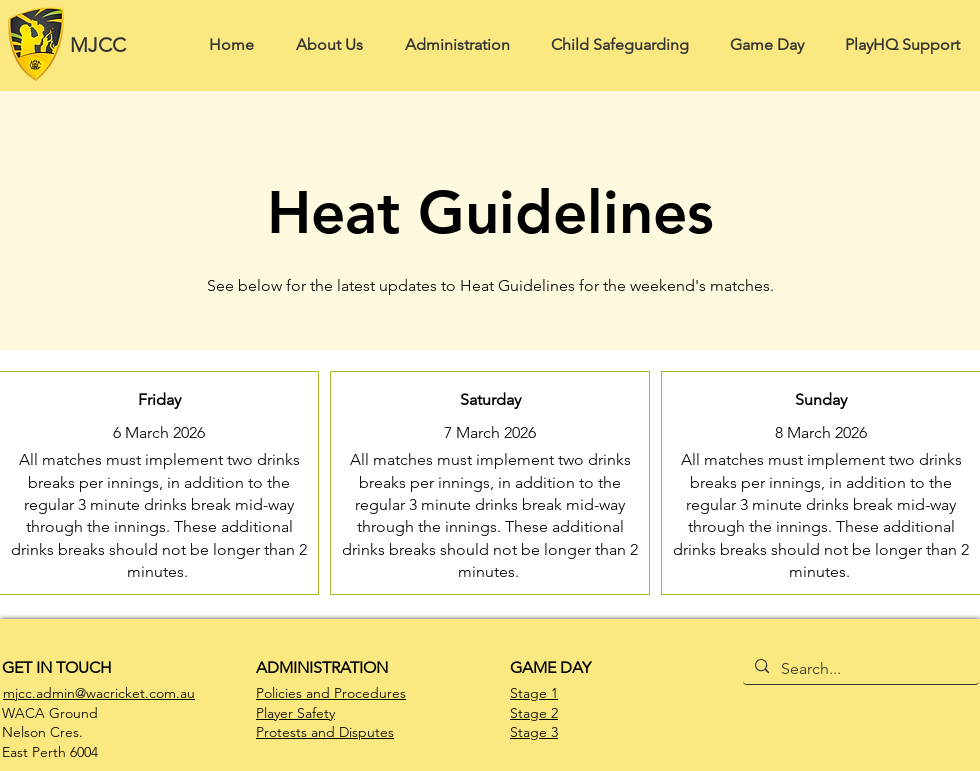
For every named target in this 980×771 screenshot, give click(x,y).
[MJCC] (104, 44)
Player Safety (295, 713)
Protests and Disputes (325, 732)
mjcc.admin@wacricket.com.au (99, 693)
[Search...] (859, 669)
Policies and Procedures (331, 693)
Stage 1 (534, 693)
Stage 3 (534, 732)
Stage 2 (534, 713)
